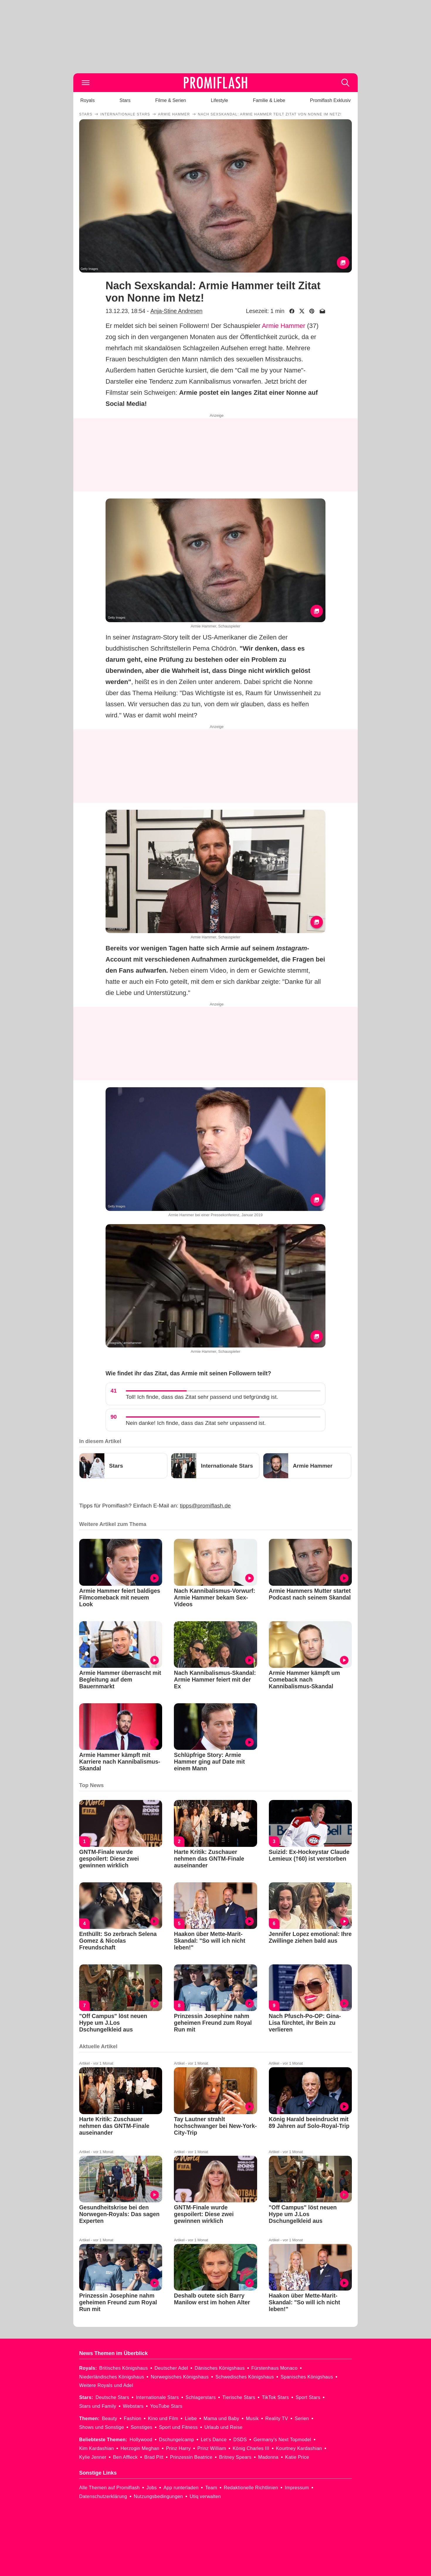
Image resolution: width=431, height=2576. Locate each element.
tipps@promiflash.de (205, 1506)
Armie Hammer (283, 325)
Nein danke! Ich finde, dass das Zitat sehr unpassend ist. (196, 1423)
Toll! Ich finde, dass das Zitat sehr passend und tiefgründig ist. (202, 1397)
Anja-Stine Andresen (176, 311)
